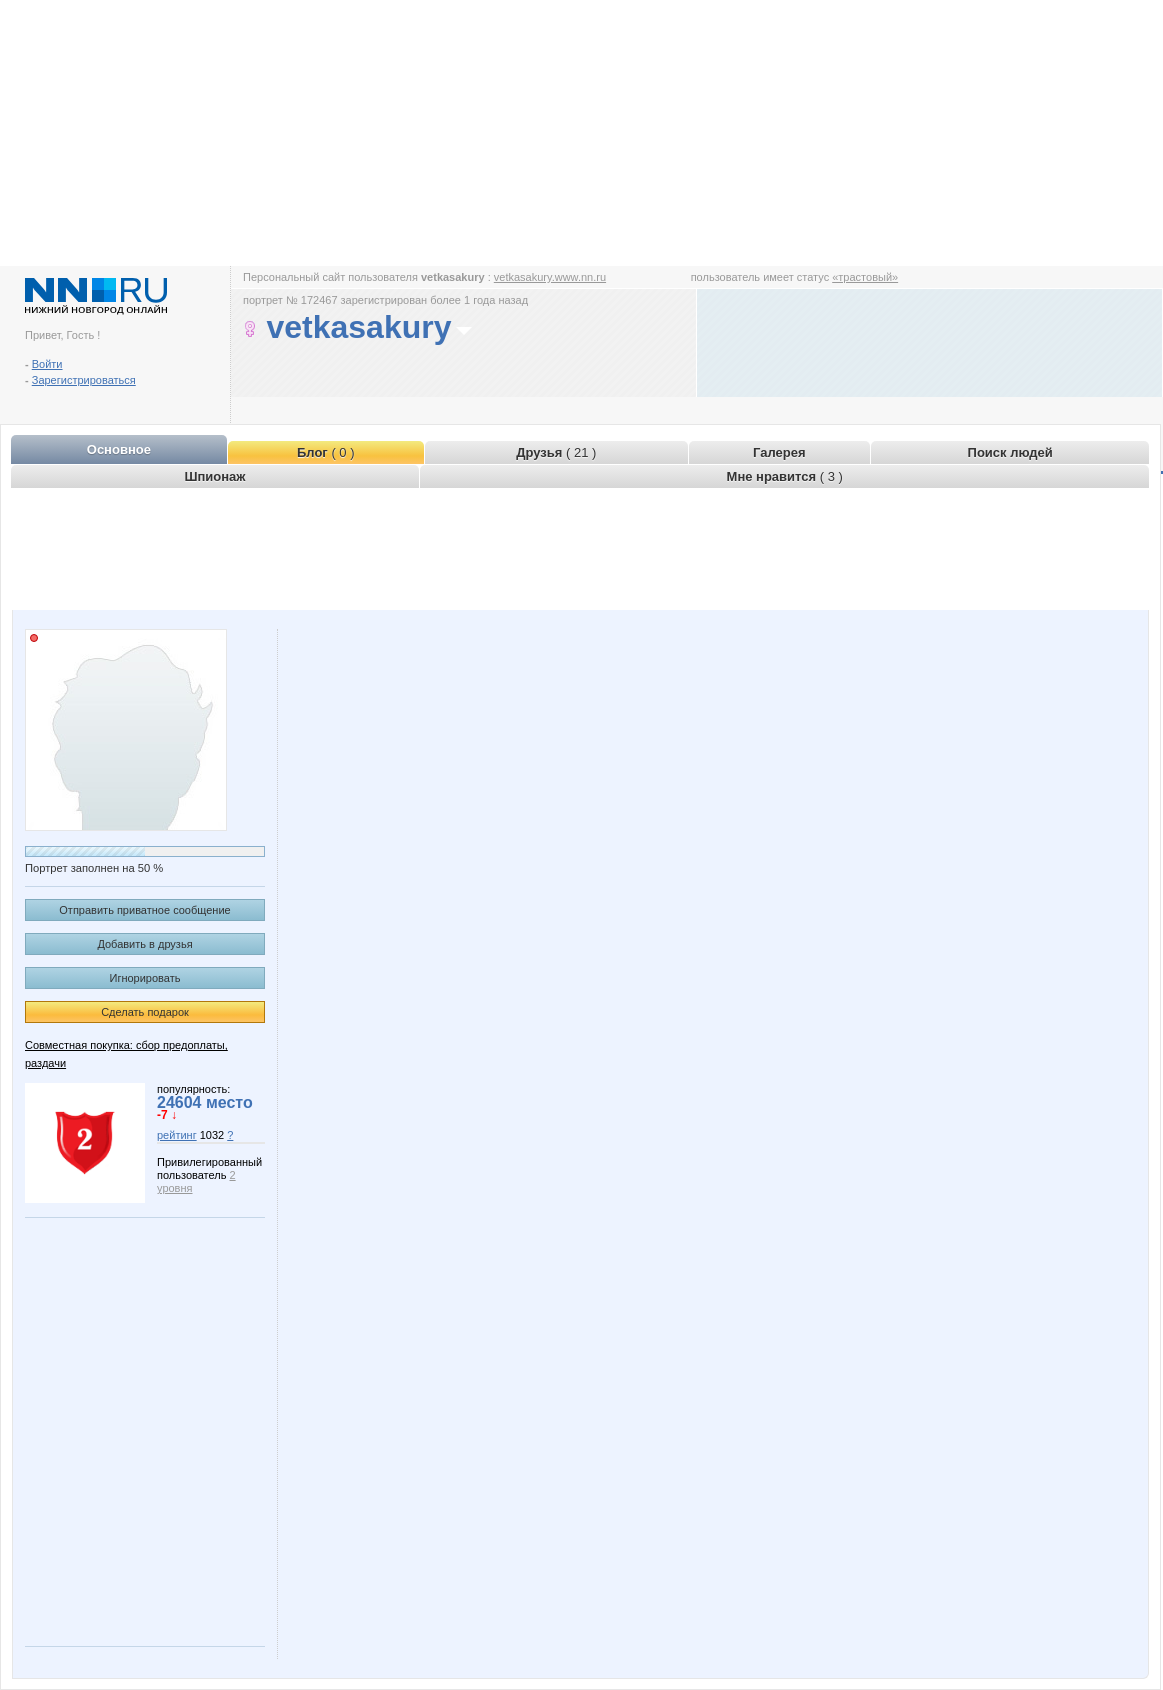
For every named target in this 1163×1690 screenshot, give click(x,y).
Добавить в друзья (144, 944)
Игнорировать (145, 978)
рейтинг (177, 1135)
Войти (47, 364)
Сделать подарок (145, 1012)
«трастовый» (865, 277)
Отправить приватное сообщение (144, 910)
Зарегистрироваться (84, 380)
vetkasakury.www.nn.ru (550, 277)
